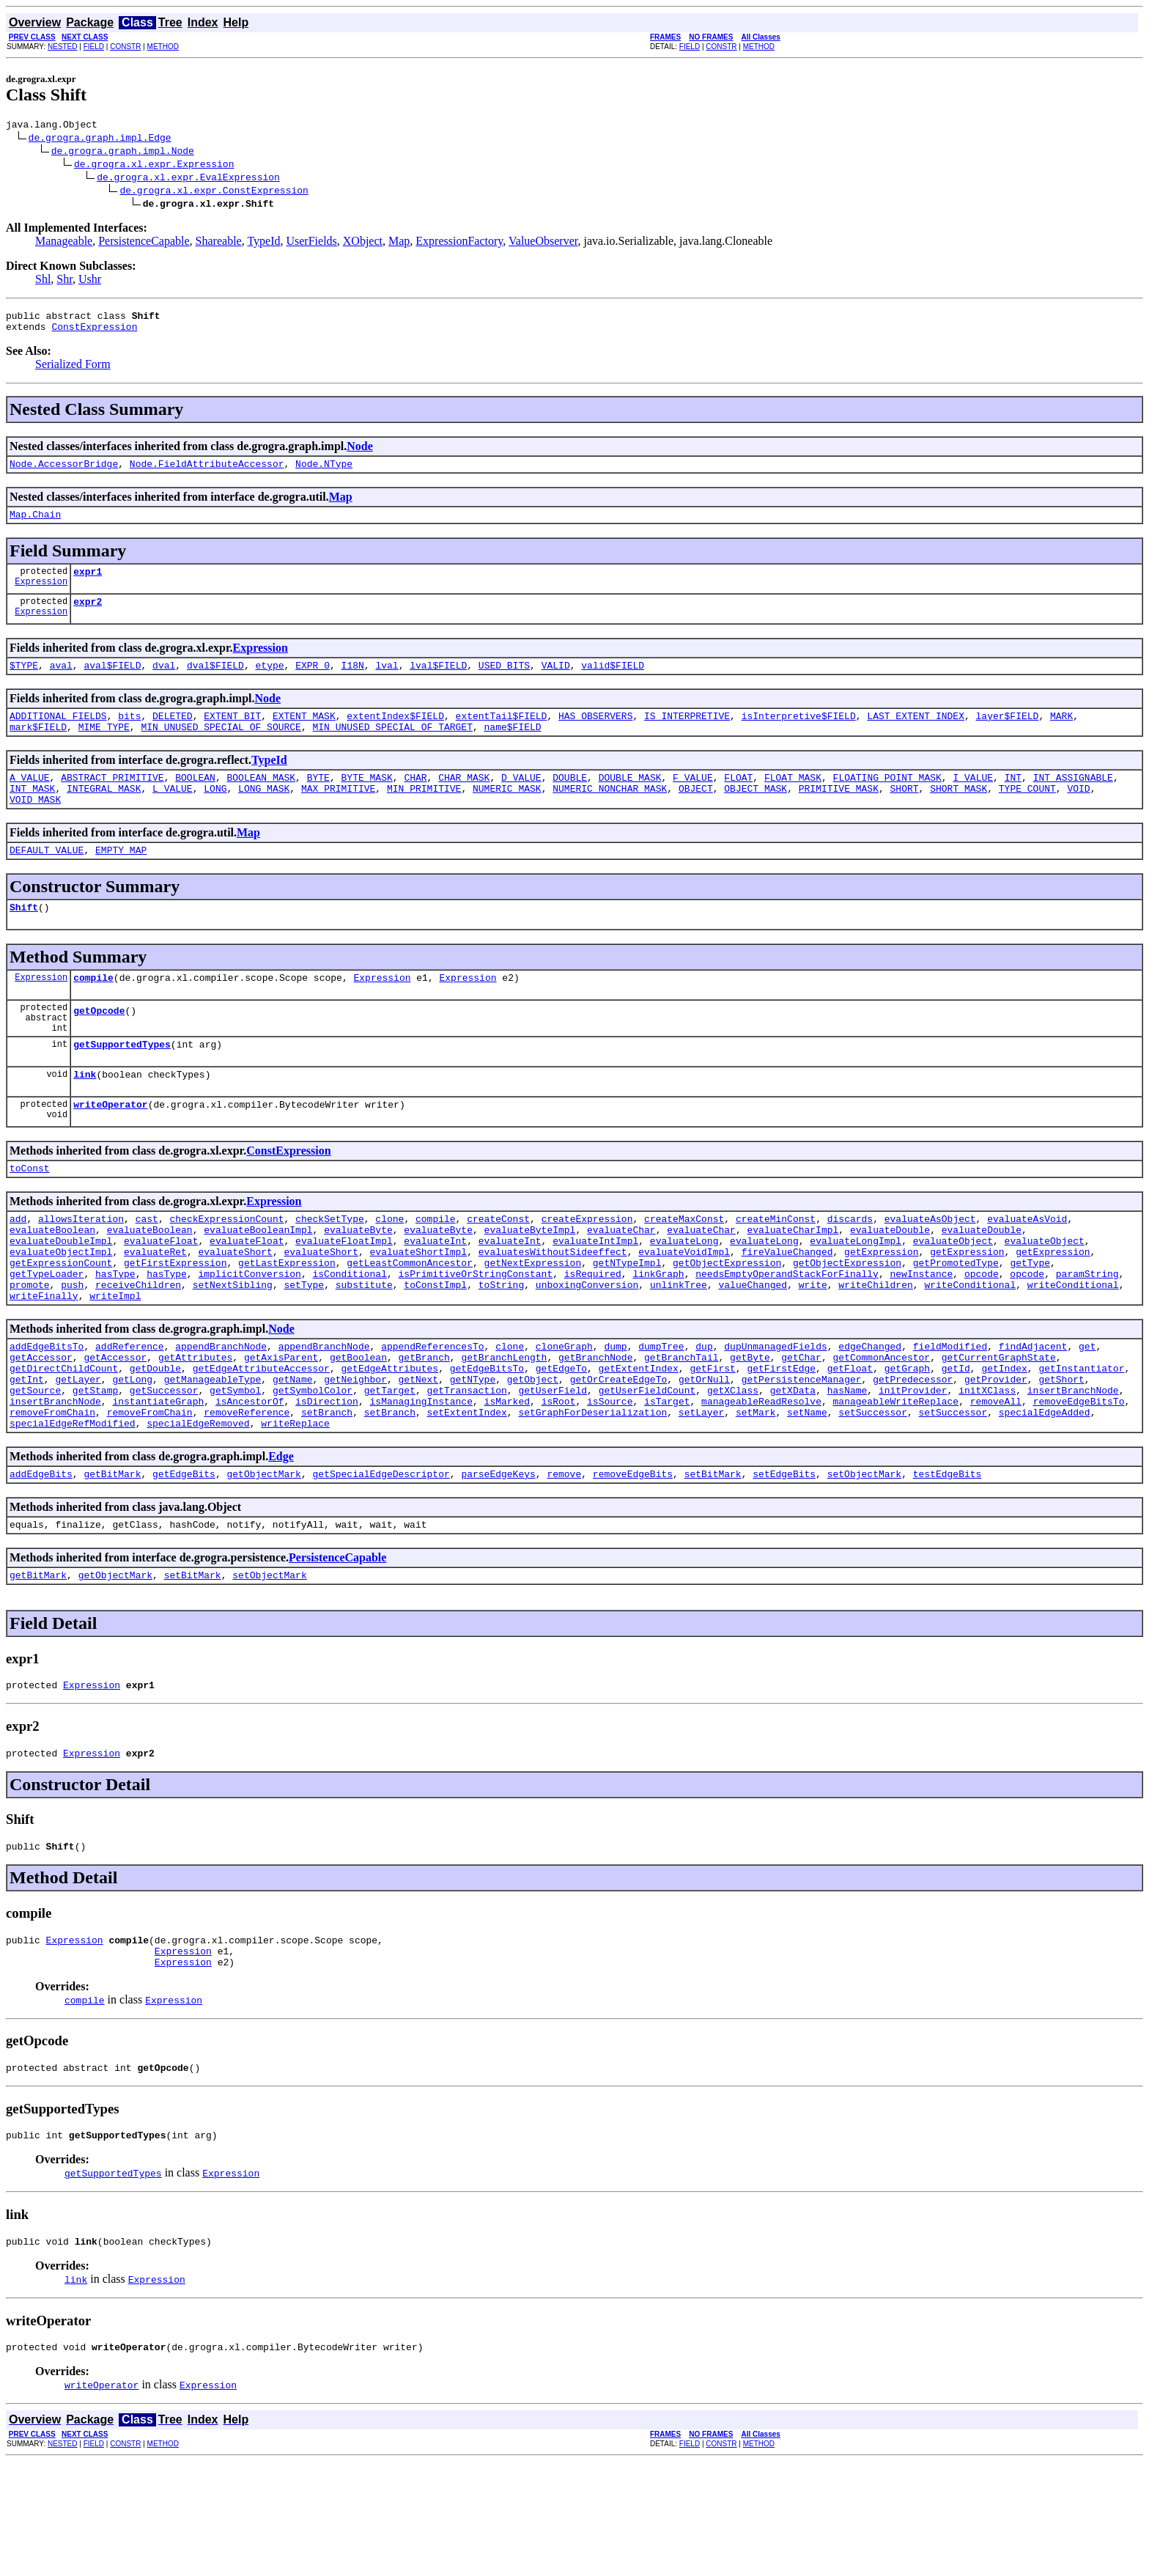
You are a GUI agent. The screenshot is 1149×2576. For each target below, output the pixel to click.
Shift (24, 939)
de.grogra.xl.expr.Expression (154, 165)
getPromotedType (956, 1324)
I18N (352, 682)
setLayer (701, 1495)
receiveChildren (138, 1350)
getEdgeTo (561, 1442)
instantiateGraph (158, 1482)
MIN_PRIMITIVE (424, 814)
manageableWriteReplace (895, 1482)
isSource (609, 1482)
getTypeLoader (47, 1337)
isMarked (507, 1482)
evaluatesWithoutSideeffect (553, 1310)
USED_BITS (504, 682)
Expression (41, 596)
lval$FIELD (438, 682)
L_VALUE (172, 814)
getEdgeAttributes (389, 1442)
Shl (43, 281)
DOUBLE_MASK (630, 801)
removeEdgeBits (633, 1561)
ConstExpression (94, 332)
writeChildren (875, 1350)
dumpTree (661, 1416)
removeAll (995, 1482)
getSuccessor (164, 1469)
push (72, 1350)
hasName (847, 1469)
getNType (472, 1455)
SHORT (904, 814)
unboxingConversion (587, 1350)
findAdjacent (1033, 1416)
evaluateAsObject (930, 1271)
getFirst (712, 1442)
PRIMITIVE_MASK (839, 814)
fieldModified (950, 1416)
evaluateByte (358, 1284)
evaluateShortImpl (418, 1310)
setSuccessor (872, 1495)
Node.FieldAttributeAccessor (207, 472)
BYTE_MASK (366, 801)
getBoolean (358, 1429)
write (813, 1350)
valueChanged (752, 1350)
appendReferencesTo (432, 1416)
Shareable (219, 243)
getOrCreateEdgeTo (619, 1455)
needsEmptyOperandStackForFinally (787, 1337)
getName (293, 1455)
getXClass (732, 1469)
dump (615, 1416)
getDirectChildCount (64, 1442)
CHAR (415, 801)
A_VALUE (30, 801)
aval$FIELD (112, 682)
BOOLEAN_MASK (260, 801)
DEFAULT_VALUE (47, 880)
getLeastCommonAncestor (410, 1324)
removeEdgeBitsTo (1078, 1482)
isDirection (326, 1482)
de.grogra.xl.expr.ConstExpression (213, 192)
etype (270, 682)
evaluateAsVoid (1027, 1271)
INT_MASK (32, 814)
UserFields (311, 243)
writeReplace (295, 1508)
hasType (115, 1337)
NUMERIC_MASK (507, 814)
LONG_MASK (263, 814)
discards (850, 1271)
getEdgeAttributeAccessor (261, 1442)
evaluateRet (155, 1310)
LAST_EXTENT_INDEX (915, 735)
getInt (27, 1455)
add (18, 1271)
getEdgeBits (183, 1561)
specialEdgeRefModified (73, 1508)
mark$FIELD (38, 748)
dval (163, 682)
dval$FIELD (215, 682)
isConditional (349, 1337)
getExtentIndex (638, 1442)
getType (1030, 1324)
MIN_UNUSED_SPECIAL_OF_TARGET (392, 748)
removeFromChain (52, 1495)
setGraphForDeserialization (592, 1495)
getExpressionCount (61, 1324)
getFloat (850, 1442)
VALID (556, 682)
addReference (129, 1416)
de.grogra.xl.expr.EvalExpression (188, 178)
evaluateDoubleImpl (61, 1297)
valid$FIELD (612, 682)
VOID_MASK (35, 827)
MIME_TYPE (104, 748)
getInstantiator (1081, 1442)
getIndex (1004, 1442)
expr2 (87, 616)
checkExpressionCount (226, 1271)
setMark (756, 1495)
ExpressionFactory (459, 243)
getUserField (552, 1469)
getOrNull (704, 1455)
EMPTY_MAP (121, 880)
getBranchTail (681, 1429)
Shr (64, 281)
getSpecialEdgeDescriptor (380, 1561)
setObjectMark (864, 1561)
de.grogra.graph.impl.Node (122, 152)
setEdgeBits (784, 1561)
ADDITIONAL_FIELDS (58, 735)
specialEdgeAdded (1044, 1495)
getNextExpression (532, 1324)
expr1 (87, 584)
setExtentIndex (467, 1495)
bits (129, 735)
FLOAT (738, 801)
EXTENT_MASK (304, 735)
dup (703, 1416)
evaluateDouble (890, 1284)
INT (1012, 801)
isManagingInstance (420, 1482)
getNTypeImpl (627, 1324)
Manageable (63, 243)
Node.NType (323, 472)
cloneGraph (564, 1416)
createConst (498, 1271)
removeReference (246, 1495)
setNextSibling (233, 1350)
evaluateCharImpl (792, 1284)
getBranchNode (595, 1429)
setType (304, 1350)
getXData (793, 1469)
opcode (981, 1337)
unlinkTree (678, 1350)
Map (399, 243)
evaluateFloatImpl (344, 1297)
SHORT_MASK (958, 814)
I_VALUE (973, 801)
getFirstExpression (175, 1324)
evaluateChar (621, 1284)
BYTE (318, 801)
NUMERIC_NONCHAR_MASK (610, 814)
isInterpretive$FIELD (799, 735)
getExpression (881, 1310)
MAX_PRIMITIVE (338, 814)
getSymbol (235, 1469)
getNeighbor (355, 1455)
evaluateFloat (161, 1297)
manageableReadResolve (761, 1482)
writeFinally (44, 1363)
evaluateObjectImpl (61, 1310)
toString (501, 1350)
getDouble (155, 1442)
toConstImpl (435, 1350)
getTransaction (466, 1469)
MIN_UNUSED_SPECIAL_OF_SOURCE (220, 748)
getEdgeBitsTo (487, 1442)
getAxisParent (281, 1429)
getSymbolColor (312, 1469)
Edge (281, 1542)
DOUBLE (570, 801)
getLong (132, 1455)
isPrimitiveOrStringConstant (475, 1337)
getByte (750, 1429)
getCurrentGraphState (999, 1429)
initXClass (987, 1469)
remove (564, 1561)
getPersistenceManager (802, 1455)
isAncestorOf (249, 1482)
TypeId (263, 243)
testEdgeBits (947, 1561)
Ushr (89, 281)
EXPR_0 (312, 682)
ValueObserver (543, 243)
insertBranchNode (1073, 1469)
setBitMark (713, 1561)
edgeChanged (869, 1416)
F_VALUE (693, 801)
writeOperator (110, 1152)
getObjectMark (263, 1561)
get (1087, 1416)
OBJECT (696, 814)
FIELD (94, 47)
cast (147, 1271)
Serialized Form (73, 370)
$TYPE (24, 682)
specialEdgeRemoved (198, 1508)
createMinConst (776, 1271)
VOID (1078, 814)
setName (807, 1495)
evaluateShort (235, 1310)
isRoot (559, 1482)
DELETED (172, 735)
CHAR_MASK (463, 801)
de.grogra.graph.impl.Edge (100, 139)
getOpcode (99, 1049)
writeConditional (970, 1350)
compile (93, 1012)
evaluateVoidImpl (684, 1310)
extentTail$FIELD (501, 735)
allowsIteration (81, 1271)
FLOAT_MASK (792, 801)
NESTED (63, 47)
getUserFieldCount (647, 1469)
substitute (364, 1350)
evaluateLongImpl (855, 1297)
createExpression (587, 1271)
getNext (419, 1455)
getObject (532, 1455)
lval (386, 682)
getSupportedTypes (122, 1087)
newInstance (921, 1337)
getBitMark (112, 1561)
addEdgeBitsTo (47, 1416)
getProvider (995, 1455)
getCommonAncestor (881, 1429)
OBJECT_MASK (755, 814)
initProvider (913, 1469)
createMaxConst (684, 1271)
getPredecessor (913, 1455)
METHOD (163, 47)
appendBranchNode (221, 1416)
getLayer (77, 1455)
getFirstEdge (781, 1442)
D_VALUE (521, 801)
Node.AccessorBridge (64, 472)
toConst (30, 1218)
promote (30, 1350)
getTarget (389, 1469)
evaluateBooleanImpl (258, 1284)
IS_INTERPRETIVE (687, 735)
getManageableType (213, 1455)
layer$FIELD (1006, 735)
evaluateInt (435, 1297)
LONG (215, 814)
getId (956, 1442)
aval (61, 682)
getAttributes (195, 1429)
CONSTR (125, 47)
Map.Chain (35, 524)
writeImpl (115, 1363)
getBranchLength (504, 1429)
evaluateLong (684, 1297)
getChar (801, 1429)
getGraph (907, 1442)
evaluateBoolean (52, 1284)
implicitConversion (249, 1337)
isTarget (667, 1482)
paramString (1087, 1337)
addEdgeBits (41, 1561)
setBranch (326, 1495)
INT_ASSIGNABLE (1073, 801)
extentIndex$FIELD (395, 735)
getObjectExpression (727, 1324)
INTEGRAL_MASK (104, 814)
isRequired (592, 1337)
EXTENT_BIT (232, 735)
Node (360, 452)
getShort (1061, 1455)
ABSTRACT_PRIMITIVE (112, 801)
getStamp (95, 1469)
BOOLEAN (195, 801)
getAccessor (41, 1429)
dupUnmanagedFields (775, 1416)
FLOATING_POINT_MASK (886, 801)
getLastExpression (287, 1324)
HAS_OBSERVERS (595, 735)
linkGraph (658, 1337)
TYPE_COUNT (1027, 814)
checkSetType (329, 1271)
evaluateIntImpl (595, 1297)
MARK (1061, 735)
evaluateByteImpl (530, 1284)
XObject (363, 243)
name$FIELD (512, 748)
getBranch (424, 1429)
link (84, 1120)
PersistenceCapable (143, 243)
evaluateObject (953, 1297)
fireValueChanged (787, 1310)
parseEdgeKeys (498, 1561)
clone (389, 1271)
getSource (35, 1469)
